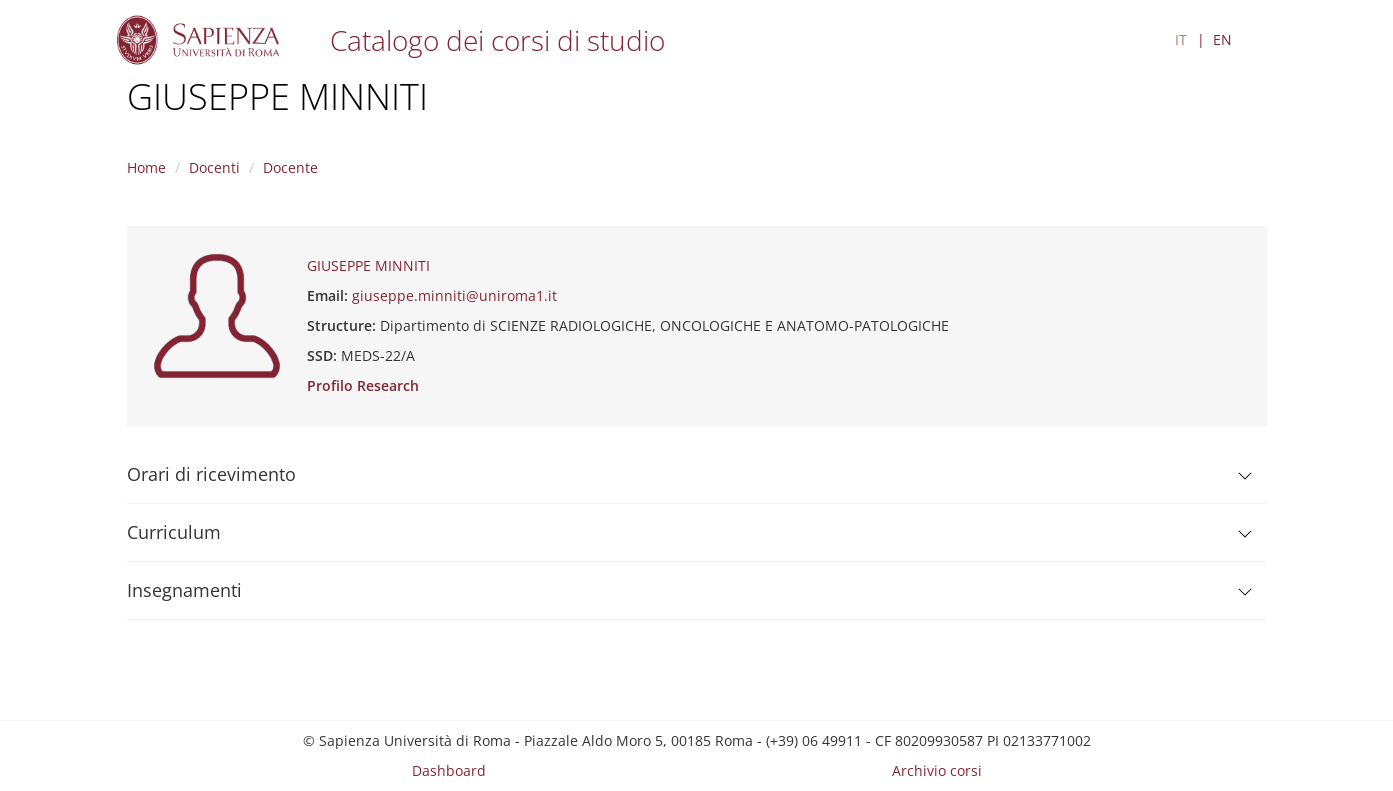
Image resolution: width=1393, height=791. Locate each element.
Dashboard (449, 770)
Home (146, 167)
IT (1181, 39)
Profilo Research (363, 385)
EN (1222, 39)
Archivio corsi (937, 770)
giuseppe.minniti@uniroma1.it (454, 295)
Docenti (214, 167)
